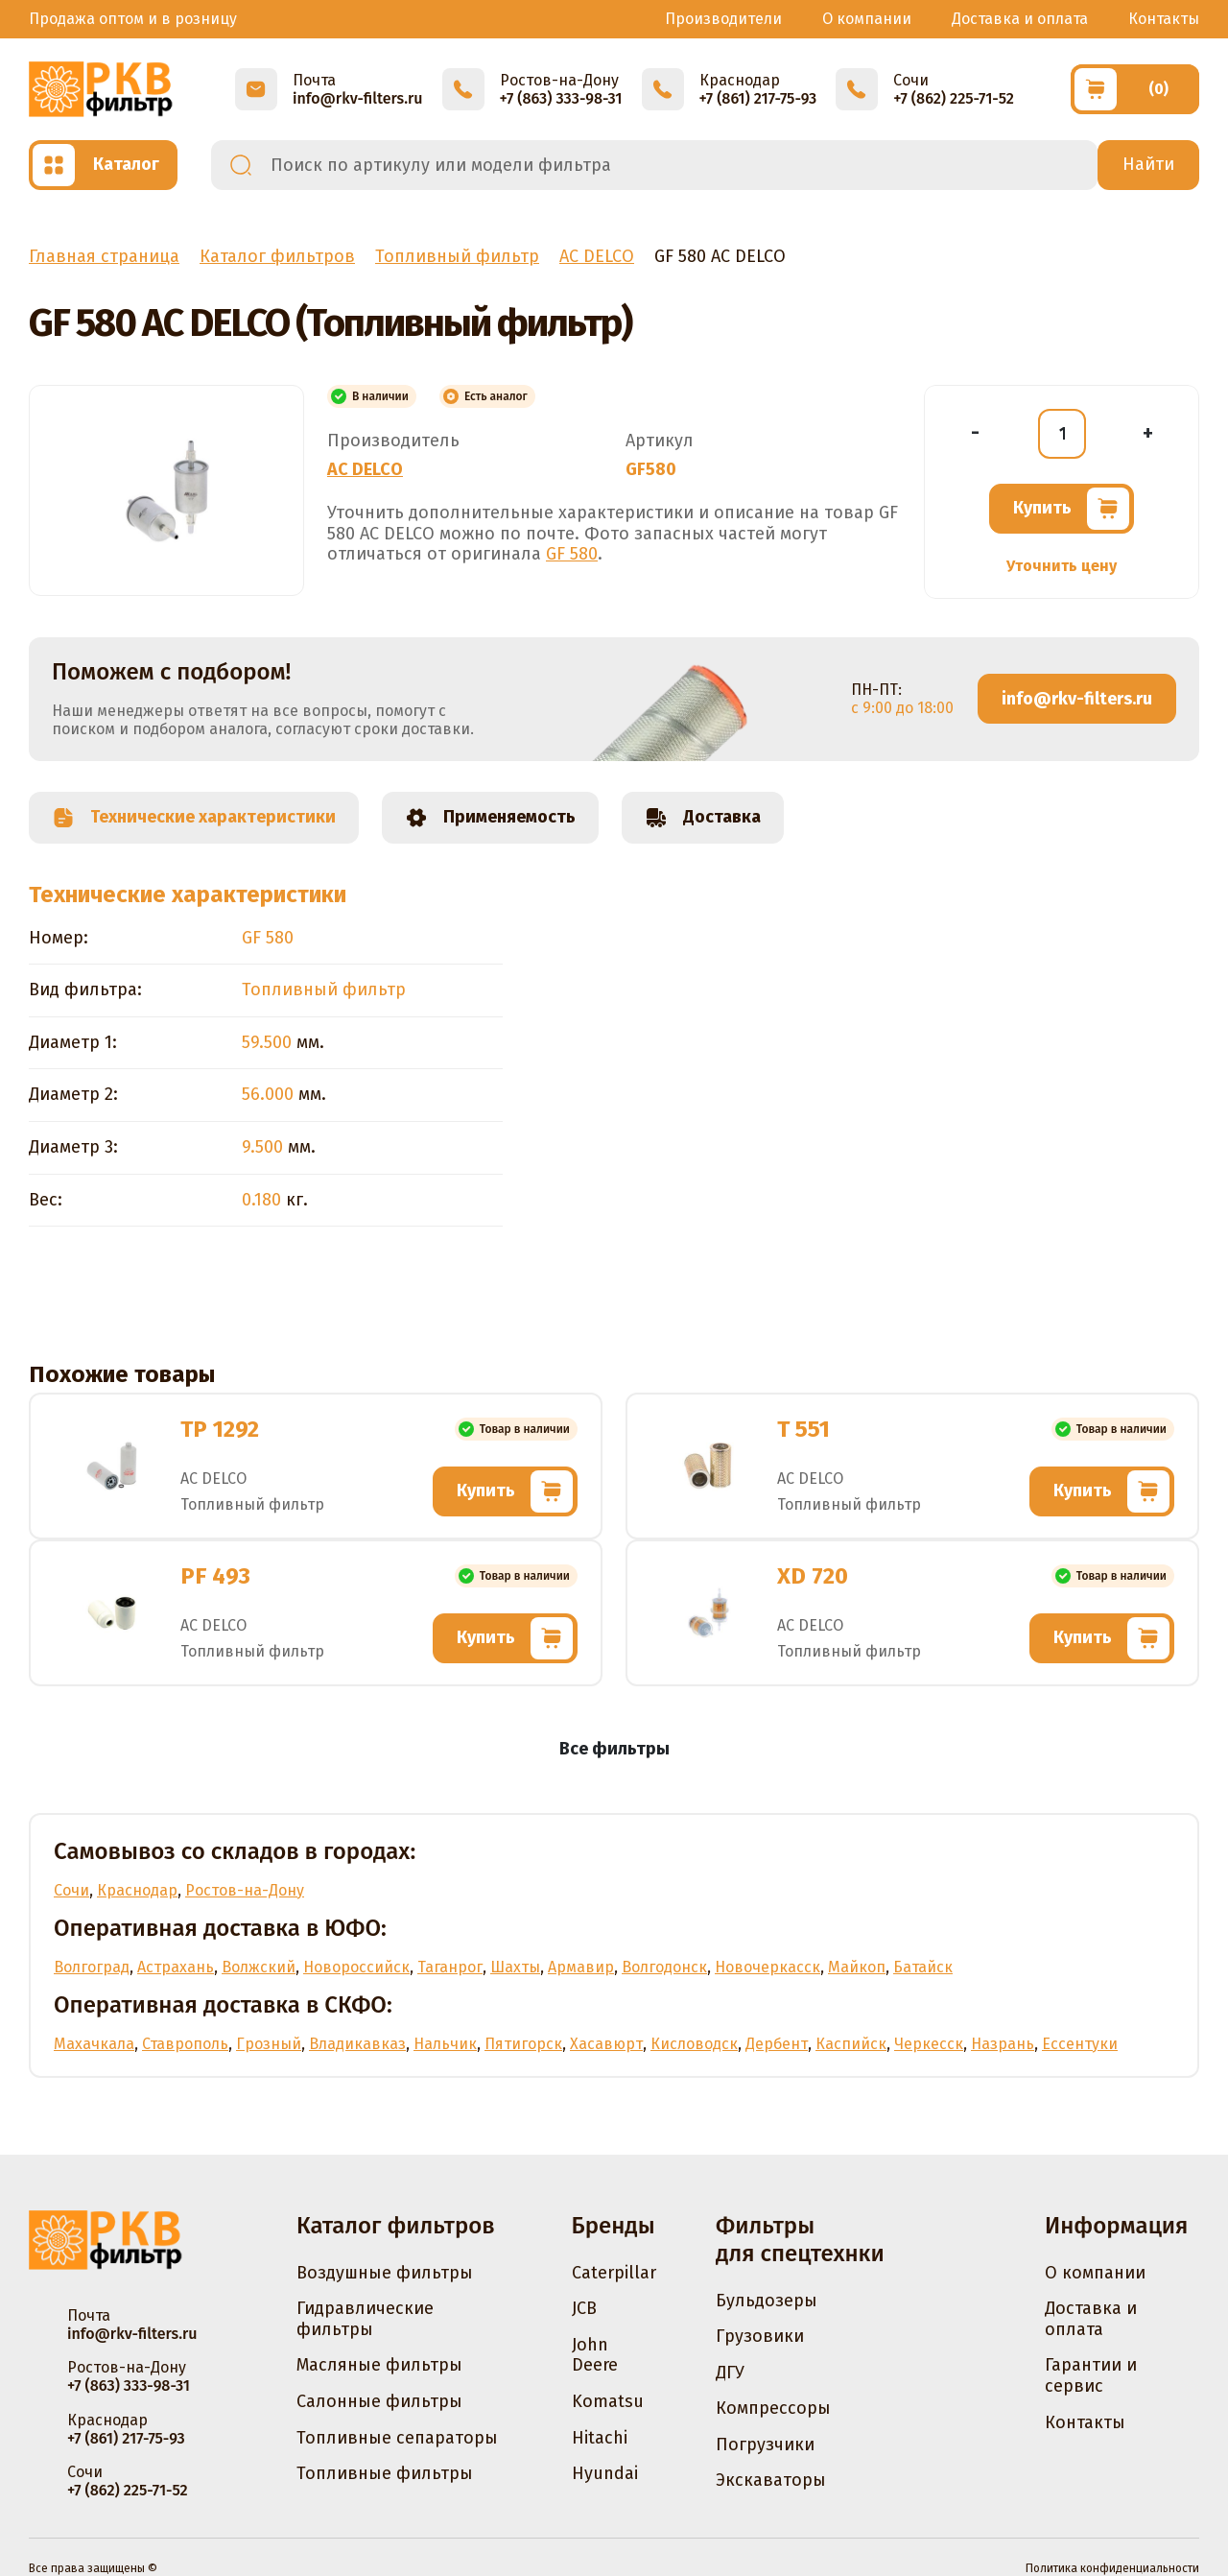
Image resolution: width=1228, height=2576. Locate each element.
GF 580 (572, 553)
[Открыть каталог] (103, 165)
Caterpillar (614, 2272)
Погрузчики (765, 2444)
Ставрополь (185, 2044)
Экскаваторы (771, 2480)
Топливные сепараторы (397, 2437)
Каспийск (850, 2044)
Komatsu (608, 2401)
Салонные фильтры (379, 2401)
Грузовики (760, 2336)
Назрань (1002, 2044)
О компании (866, 19)
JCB (584, 2308)
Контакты (1163, 19)
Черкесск (928, 2044)
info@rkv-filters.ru (1077, 698)
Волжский (258, 1967)
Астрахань (175, 1967)
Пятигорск (523, 2044)
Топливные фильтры (384, 2473)
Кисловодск (694, 2044)
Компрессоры (773, 2408)
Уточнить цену (1061, 566)
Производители (723, 19)
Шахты (515, 1967)
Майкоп (857, 1967)
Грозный (268, 2044)
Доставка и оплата (1020, 19)
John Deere (595, 2355)
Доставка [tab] (703, 817)
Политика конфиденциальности (1112, 2568)
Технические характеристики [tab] (194, 817)
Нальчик (445, 2044)
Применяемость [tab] (490, 817)
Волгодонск (664, 1967)
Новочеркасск (767, 1967)
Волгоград (92, 1967)
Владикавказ (357, 2044)
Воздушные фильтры (384, 2272)
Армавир (581, 1967)
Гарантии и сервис (1091, 2375)
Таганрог (450, 1967)
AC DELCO (365, 469)
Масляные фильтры (379, 2364)
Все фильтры (614, 1748)
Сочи (71, 1890)
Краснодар (137, 1890)
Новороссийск (356, 1967)
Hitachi (599, 2437)
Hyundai (605, 2473)
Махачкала (94, 2044)
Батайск (923, 1967)
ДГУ (730, 2372)
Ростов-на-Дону (244, 1890)
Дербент (776, 2044)
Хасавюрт (606, 2044)
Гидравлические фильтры (365, 2319)
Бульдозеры (766, 2300)
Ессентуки (1080, 2044)
